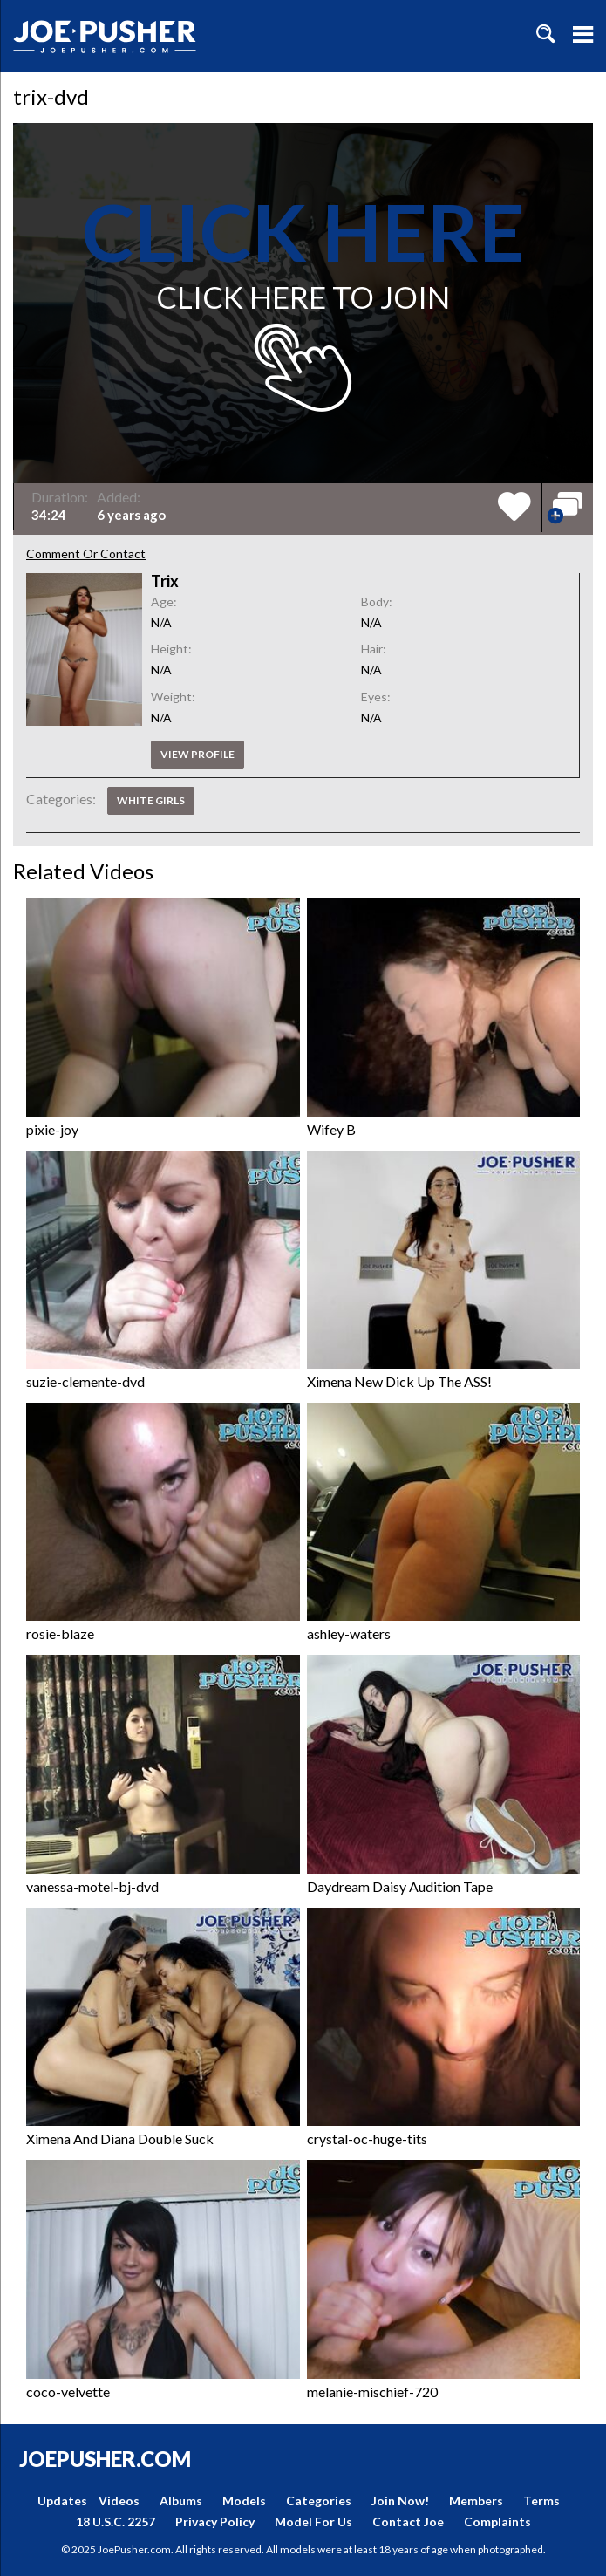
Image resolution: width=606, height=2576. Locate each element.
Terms (541, 2500)
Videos (119, 2500)
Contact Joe (408, 2521)
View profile (197, 754)
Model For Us (313, 2521)
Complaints (497, 2521)
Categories (318, 2500)
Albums (181, 2500)
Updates (62, 2500)
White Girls (151, 800)
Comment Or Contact (86, 553)
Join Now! (400, 2500)
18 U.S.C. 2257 (115, 2521)
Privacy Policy (215, 2521)
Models (244, 2500)
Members (476, 2500)
